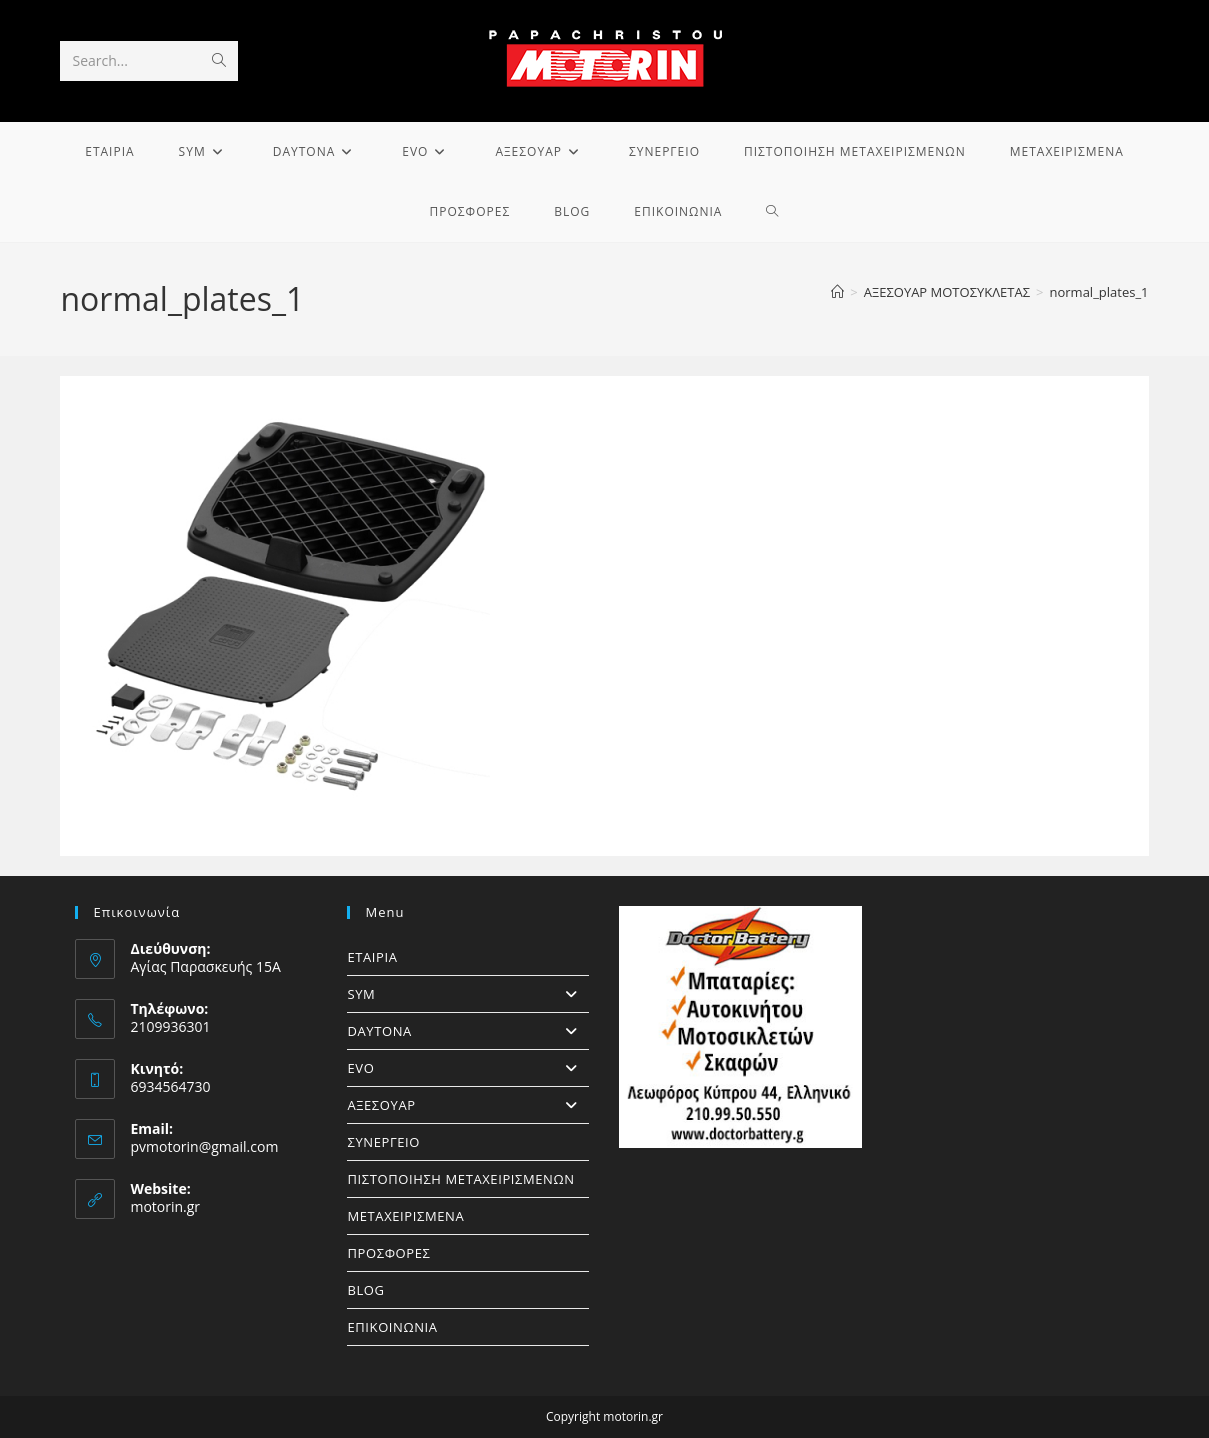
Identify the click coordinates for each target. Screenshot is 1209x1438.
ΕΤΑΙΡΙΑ (372, 957)
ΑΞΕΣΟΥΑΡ (468, 1105)
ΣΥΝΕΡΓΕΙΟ (383, 1142)
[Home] (837, 292)
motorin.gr (165, 1206)
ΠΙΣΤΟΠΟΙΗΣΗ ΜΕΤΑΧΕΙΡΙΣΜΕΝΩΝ (460, 1179)
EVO (468, 1068)
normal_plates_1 (1098, 292)
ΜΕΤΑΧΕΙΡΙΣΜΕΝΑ (405, 1216)
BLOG (365, 1290)
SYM (468, 994)
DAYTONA (468, 1031)
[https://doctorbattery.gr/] (740, 1027)
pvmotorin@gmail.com (204, 1146)
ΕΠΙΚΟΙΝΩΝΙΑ (392, 1327)
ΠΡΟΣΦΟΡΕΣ (388, 1253)
